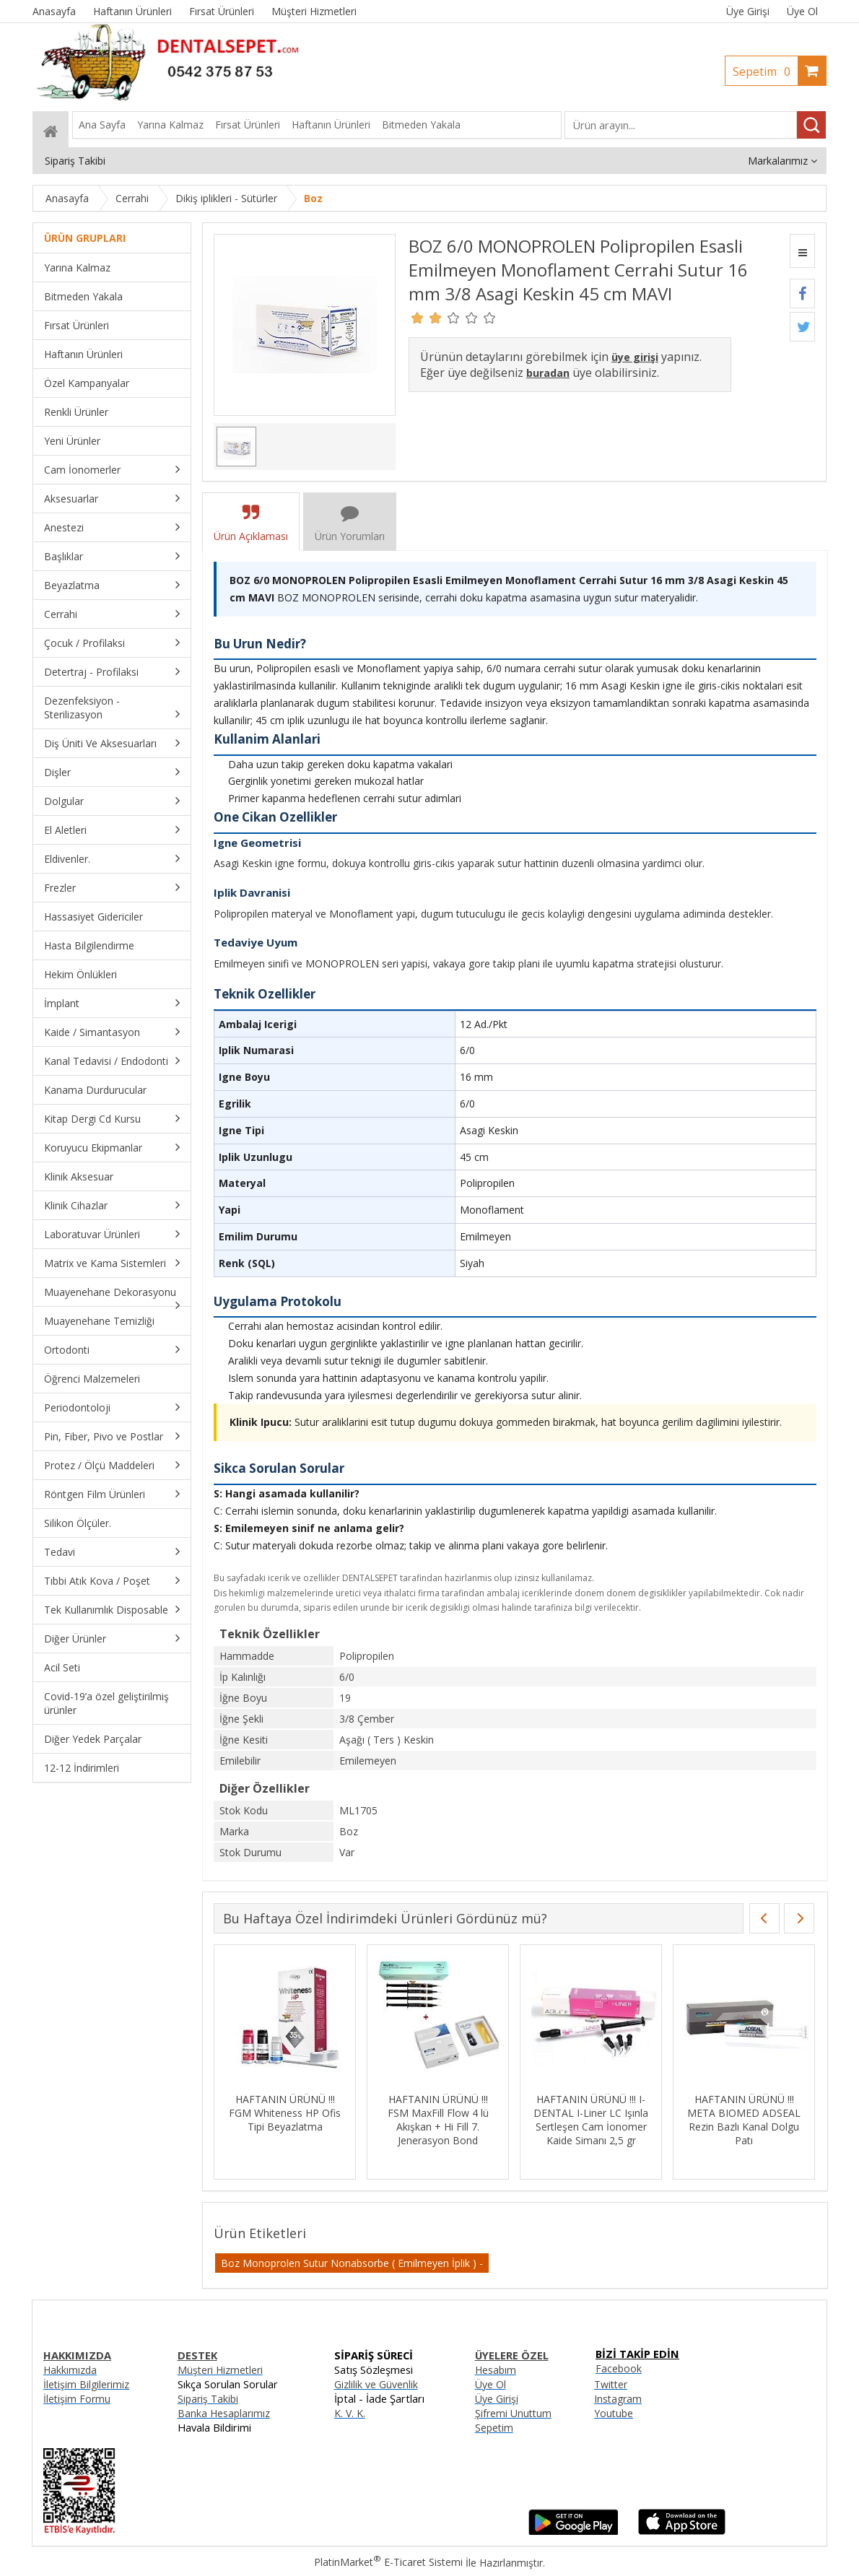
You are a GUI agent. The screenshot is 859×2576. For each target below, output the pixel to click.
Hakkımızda (70, 2370)
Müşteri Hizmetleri (220, 2370)
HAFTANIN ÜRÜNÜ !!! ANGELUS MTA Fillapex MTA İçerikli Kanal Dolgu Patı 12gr (224, 2119)
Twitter (610, 2384)
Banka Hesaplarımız (224, 2413)
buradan (548, 373)
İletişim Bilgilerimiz (86, 2384)
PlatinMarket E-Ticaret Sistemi (388, 2562)
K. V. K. (349, 2413)
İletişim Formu (76, 2399)
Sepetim (765, 71)
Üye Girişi (747, 11)
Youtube (613, 2413)
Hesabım (495, 2370)
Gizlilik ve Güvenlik (376, 2384)
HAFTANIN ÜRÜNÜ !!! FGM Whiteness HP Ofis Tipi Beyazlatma (529, 2112)
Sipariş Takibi (208, 2399)
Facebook (619, 2368)
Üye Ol (802, 11)
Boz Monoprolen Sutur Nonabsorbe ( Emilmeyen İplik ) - (352, 2263)
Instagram (618, 2399)
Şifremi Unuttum (513, 2413)
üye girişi (634, 357)
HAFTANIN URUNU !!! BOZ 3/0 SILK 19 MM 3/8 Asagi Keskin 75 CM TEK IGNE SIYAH (376, 2119)
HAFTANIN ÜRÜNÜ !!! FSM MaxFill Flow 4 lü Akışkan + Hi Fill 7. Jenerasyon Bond (682, 2119)
